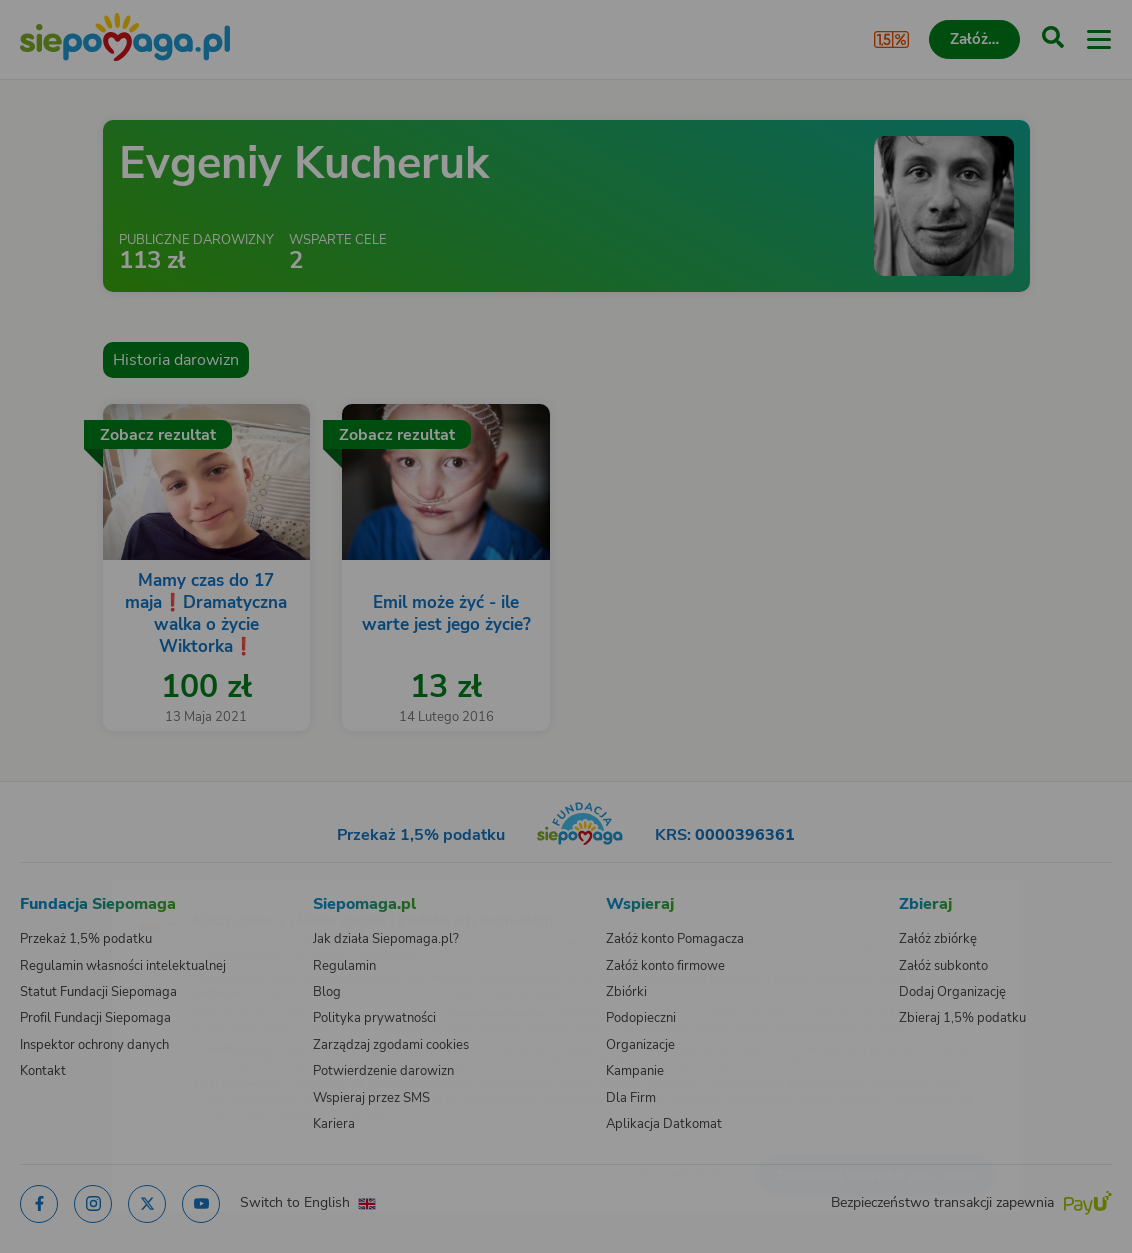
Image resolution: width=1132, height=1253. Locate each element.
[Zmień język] (56, 894)
